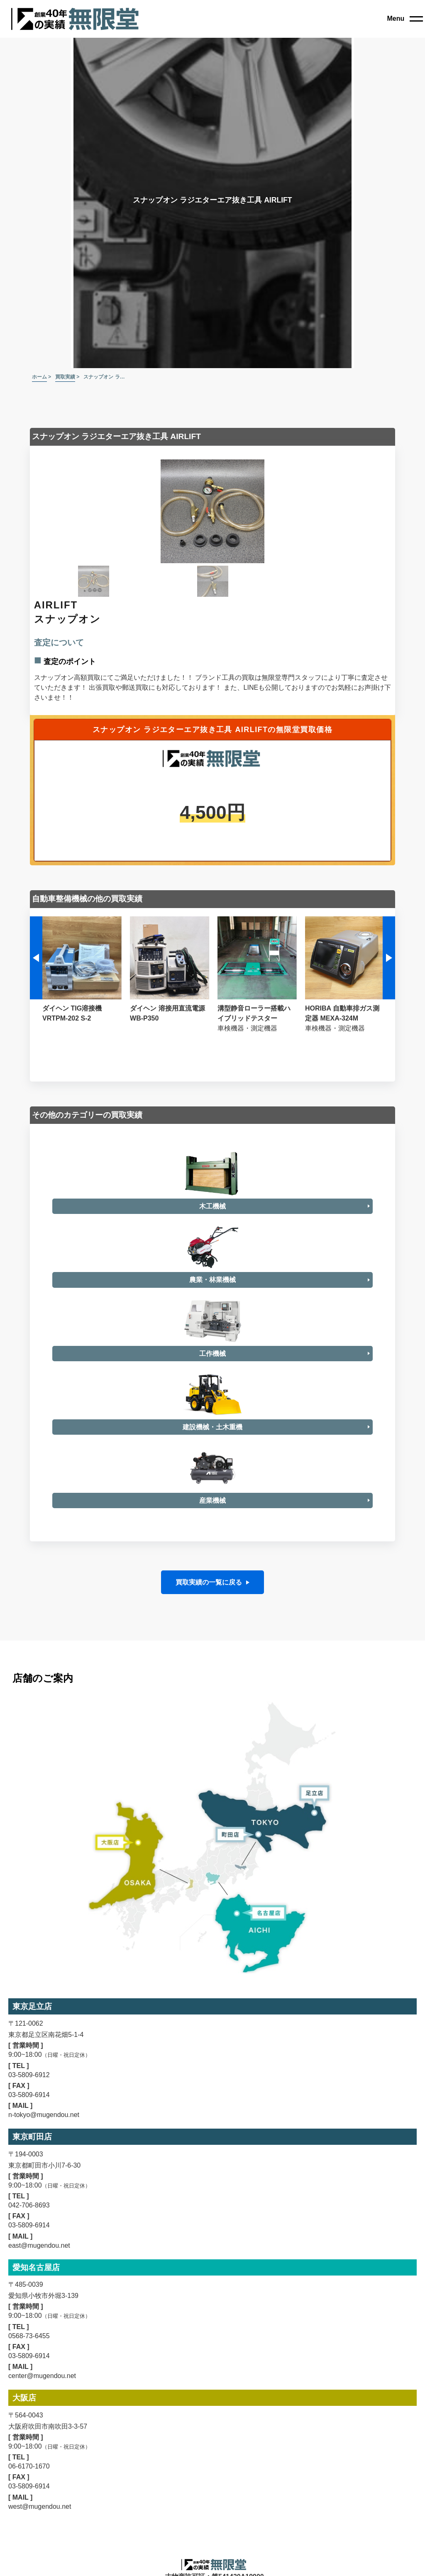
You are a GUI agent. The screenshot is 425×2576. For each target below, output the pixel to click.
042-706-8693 (29, 2376)
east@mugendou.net (39, 2416)
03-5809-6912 (29, 2245)
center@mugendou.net (42, 2547)
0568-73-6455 (29, 2506)
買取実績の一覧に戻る (209, 1753)
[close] (405, 18)
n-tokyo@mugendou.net (43, 2285)
